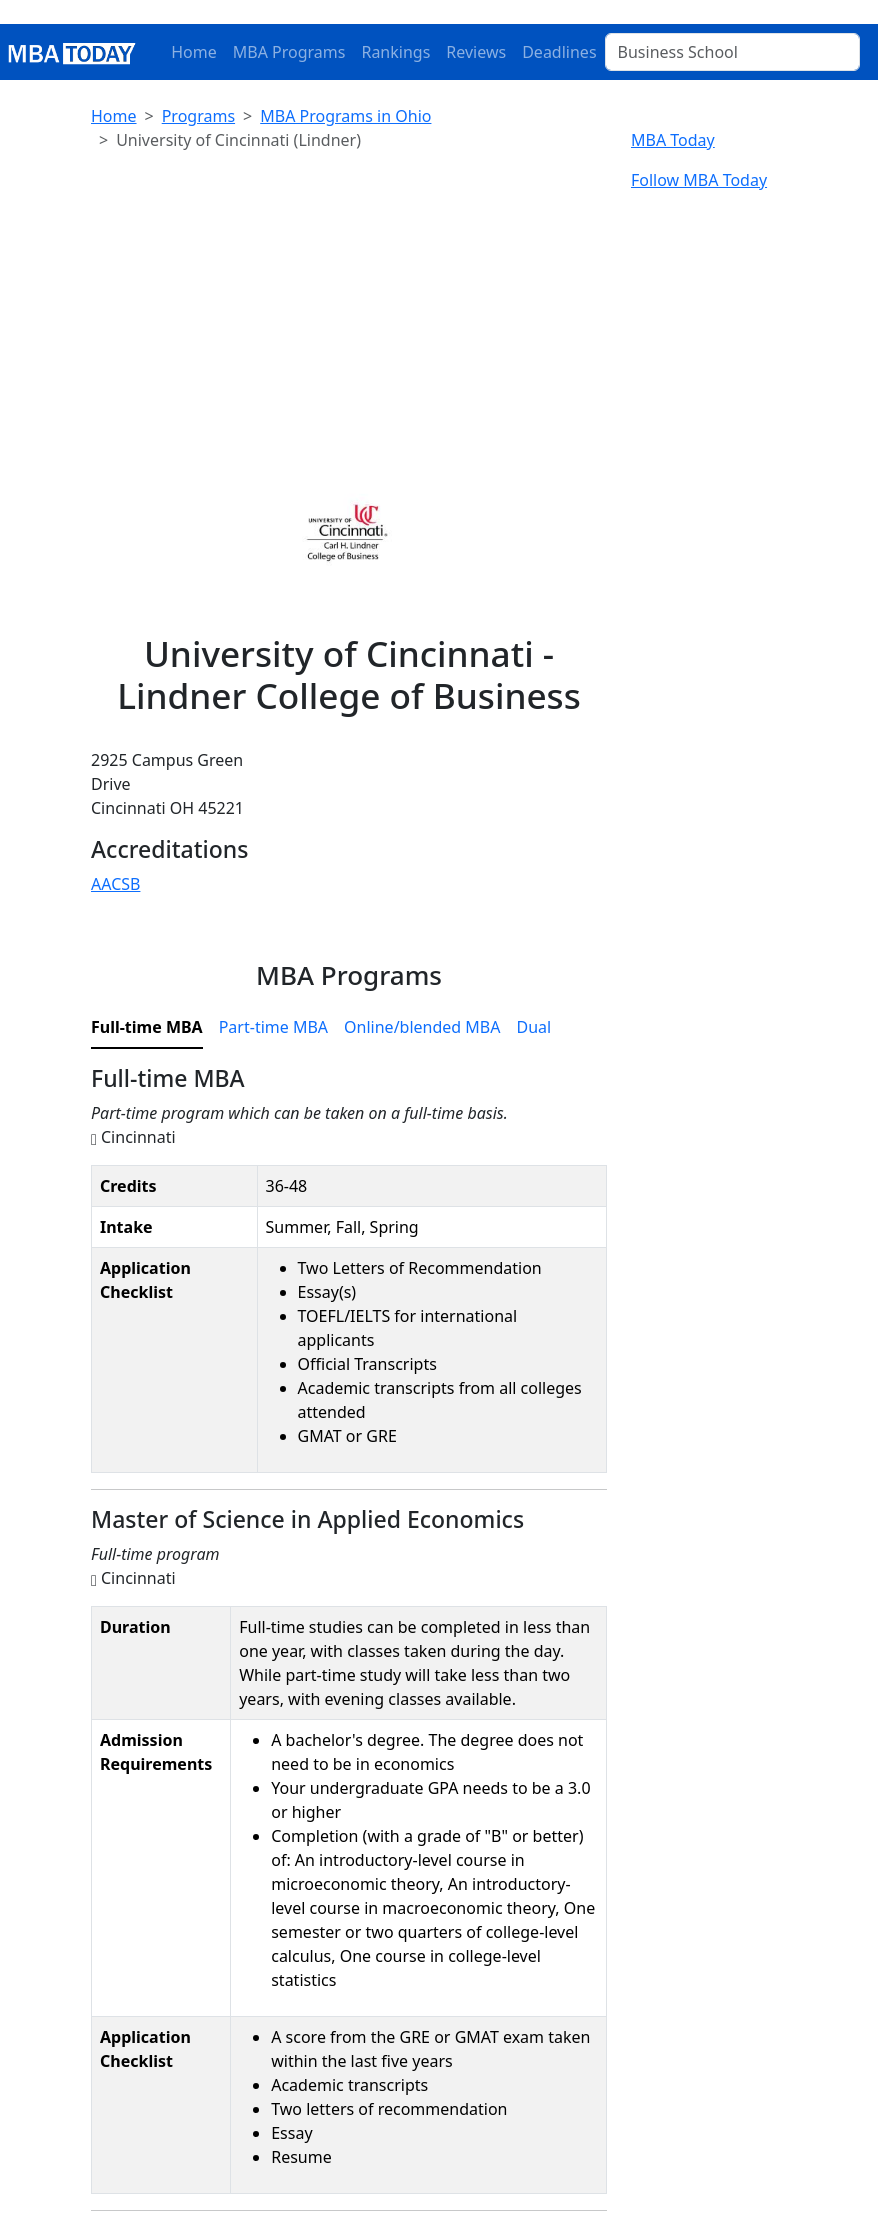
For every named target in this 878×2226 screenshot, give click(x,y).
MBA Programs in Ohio (345, 116)
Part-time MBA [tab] (273, 1027)
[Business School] (732, 52)
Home (194, 52)
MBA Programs (289, 52)
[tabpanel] (349, 1637)
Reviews (476, 52)
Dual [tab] (533, 1027)
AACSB (115, 884)
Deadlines (559, 52)
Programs (198, 116)
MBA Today (673, 140)
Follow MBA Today (699, 180)
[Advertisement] (349, 308)
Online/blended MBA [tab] (422, 1027)
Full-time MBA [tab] (147, 1027)
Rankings (395, 52)
